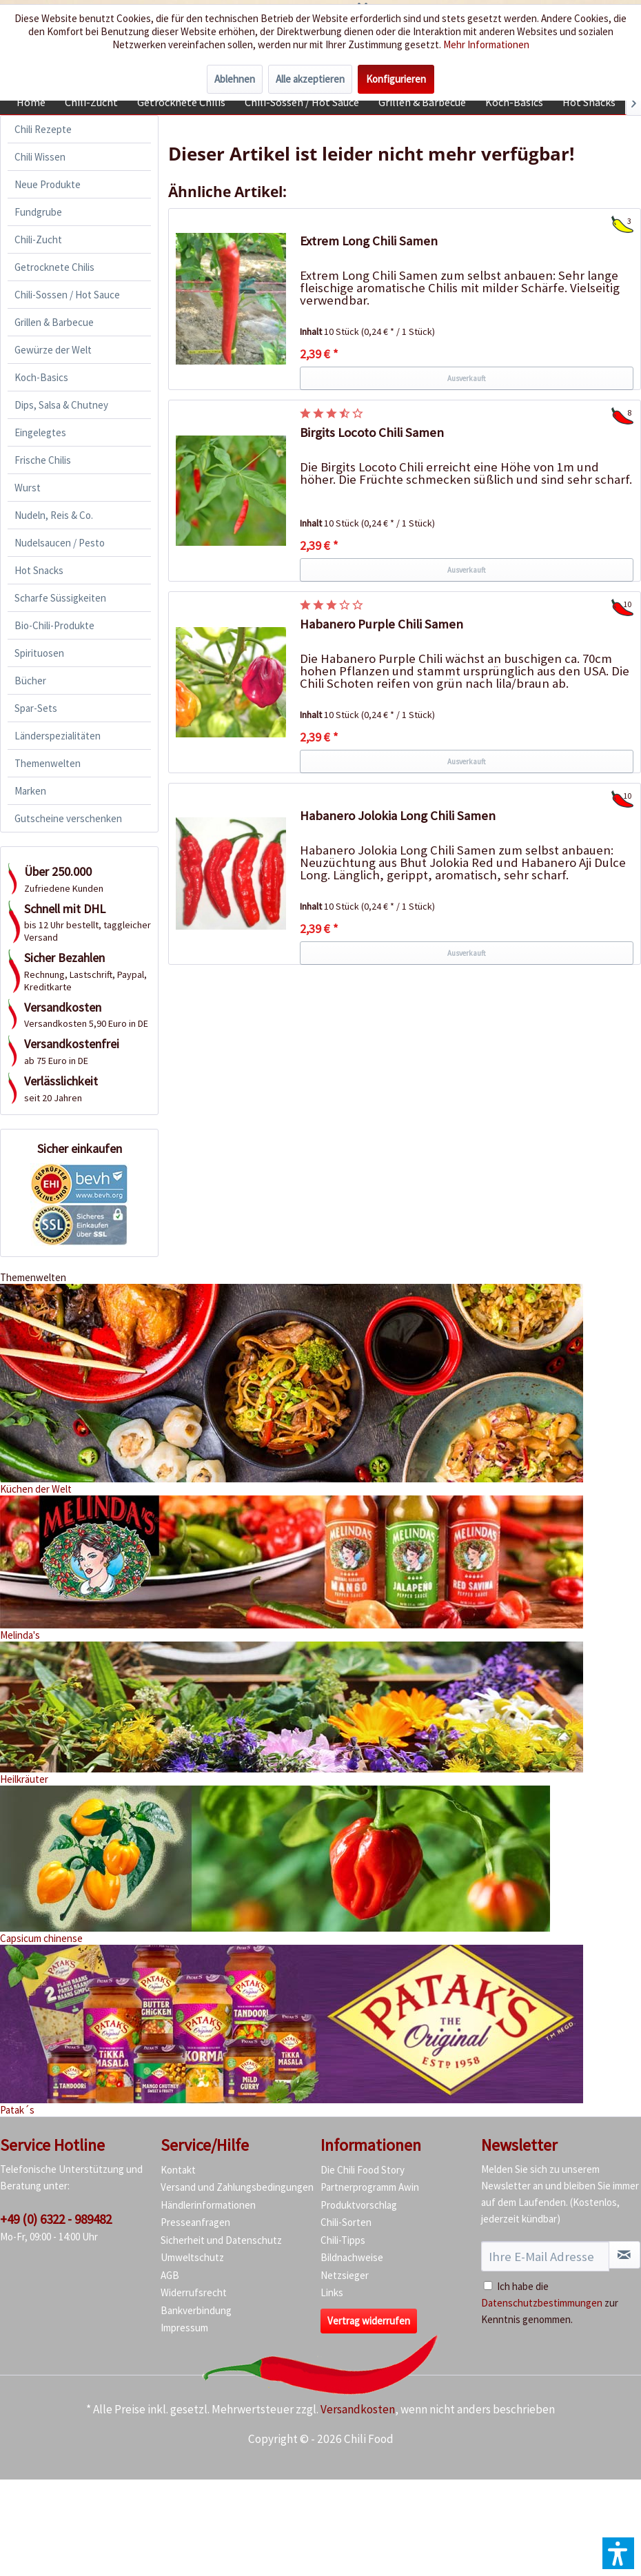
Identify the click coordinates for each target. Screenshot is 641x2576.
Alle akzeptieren (310, 78)
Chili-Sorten (346, 2222)
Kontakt (178, 2169)
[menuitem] (31, 102)
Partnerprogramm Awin (369, 2187)
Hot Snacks (38, 570)
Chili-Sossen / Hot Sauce (67, 294)
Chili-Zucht (38, 239)
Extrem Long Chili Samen (369, 241)
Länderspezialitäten (57, 735)
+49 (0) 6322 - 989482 (56, 2219)
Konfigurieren (396, 78)
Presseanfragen (195, 2222)
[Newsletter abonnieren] (625, 2255)
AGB (170, 2275)
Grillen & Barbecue (54, 322)
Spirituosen (39, 653)
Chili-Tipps (342, 2240)
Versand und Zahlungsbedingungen (237, 2187)
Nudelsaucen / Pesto (59, 542)
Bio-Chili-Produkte (54, 625)
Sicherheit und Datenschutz (221, 2240)
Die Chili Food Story (362, 2169)
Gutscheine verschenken (68, 818)
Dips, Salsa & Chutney (61, 404)
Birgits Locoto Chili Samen (372, 432)
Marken (30, 790)
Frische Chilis (42, 460)
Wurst (27, 487)
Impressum (184, 2327)
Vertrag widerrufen (368, 2320)
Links (331, 2292)
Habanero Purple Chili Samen (381, 624)
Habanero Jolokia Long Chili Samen (398, 816)
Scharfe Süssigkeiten (60, 597)
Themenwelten (47, 763)
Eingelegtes (40, 432)
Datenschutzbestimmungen (541, 2302)
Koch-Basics (41, 377)
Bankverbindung (196, 2310)
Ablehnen (234, 78)
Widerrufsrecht (194, 2292)
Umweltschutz (192, 2257)
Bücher (30, 680)
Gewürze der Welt (53, 349)
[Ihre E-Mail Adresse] (545, 2256)
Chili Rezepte (43, 129)
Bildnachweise (351, 2257)
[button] (618, 2553)
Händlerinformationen (208, 2204)
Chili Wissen (39, 156)
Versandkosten (357, 2409)
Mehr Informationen (486, 44)
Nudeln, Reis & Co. (53, 515)
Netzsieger (344, 2275)
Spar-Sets (35, 708)
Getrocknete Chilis (54, 267)
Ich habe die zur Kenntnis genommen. (549, 2303)
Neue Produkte (47, 184)
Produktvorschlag (358, 2204)
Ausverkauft (466, 378)
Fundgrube (38, 211)
